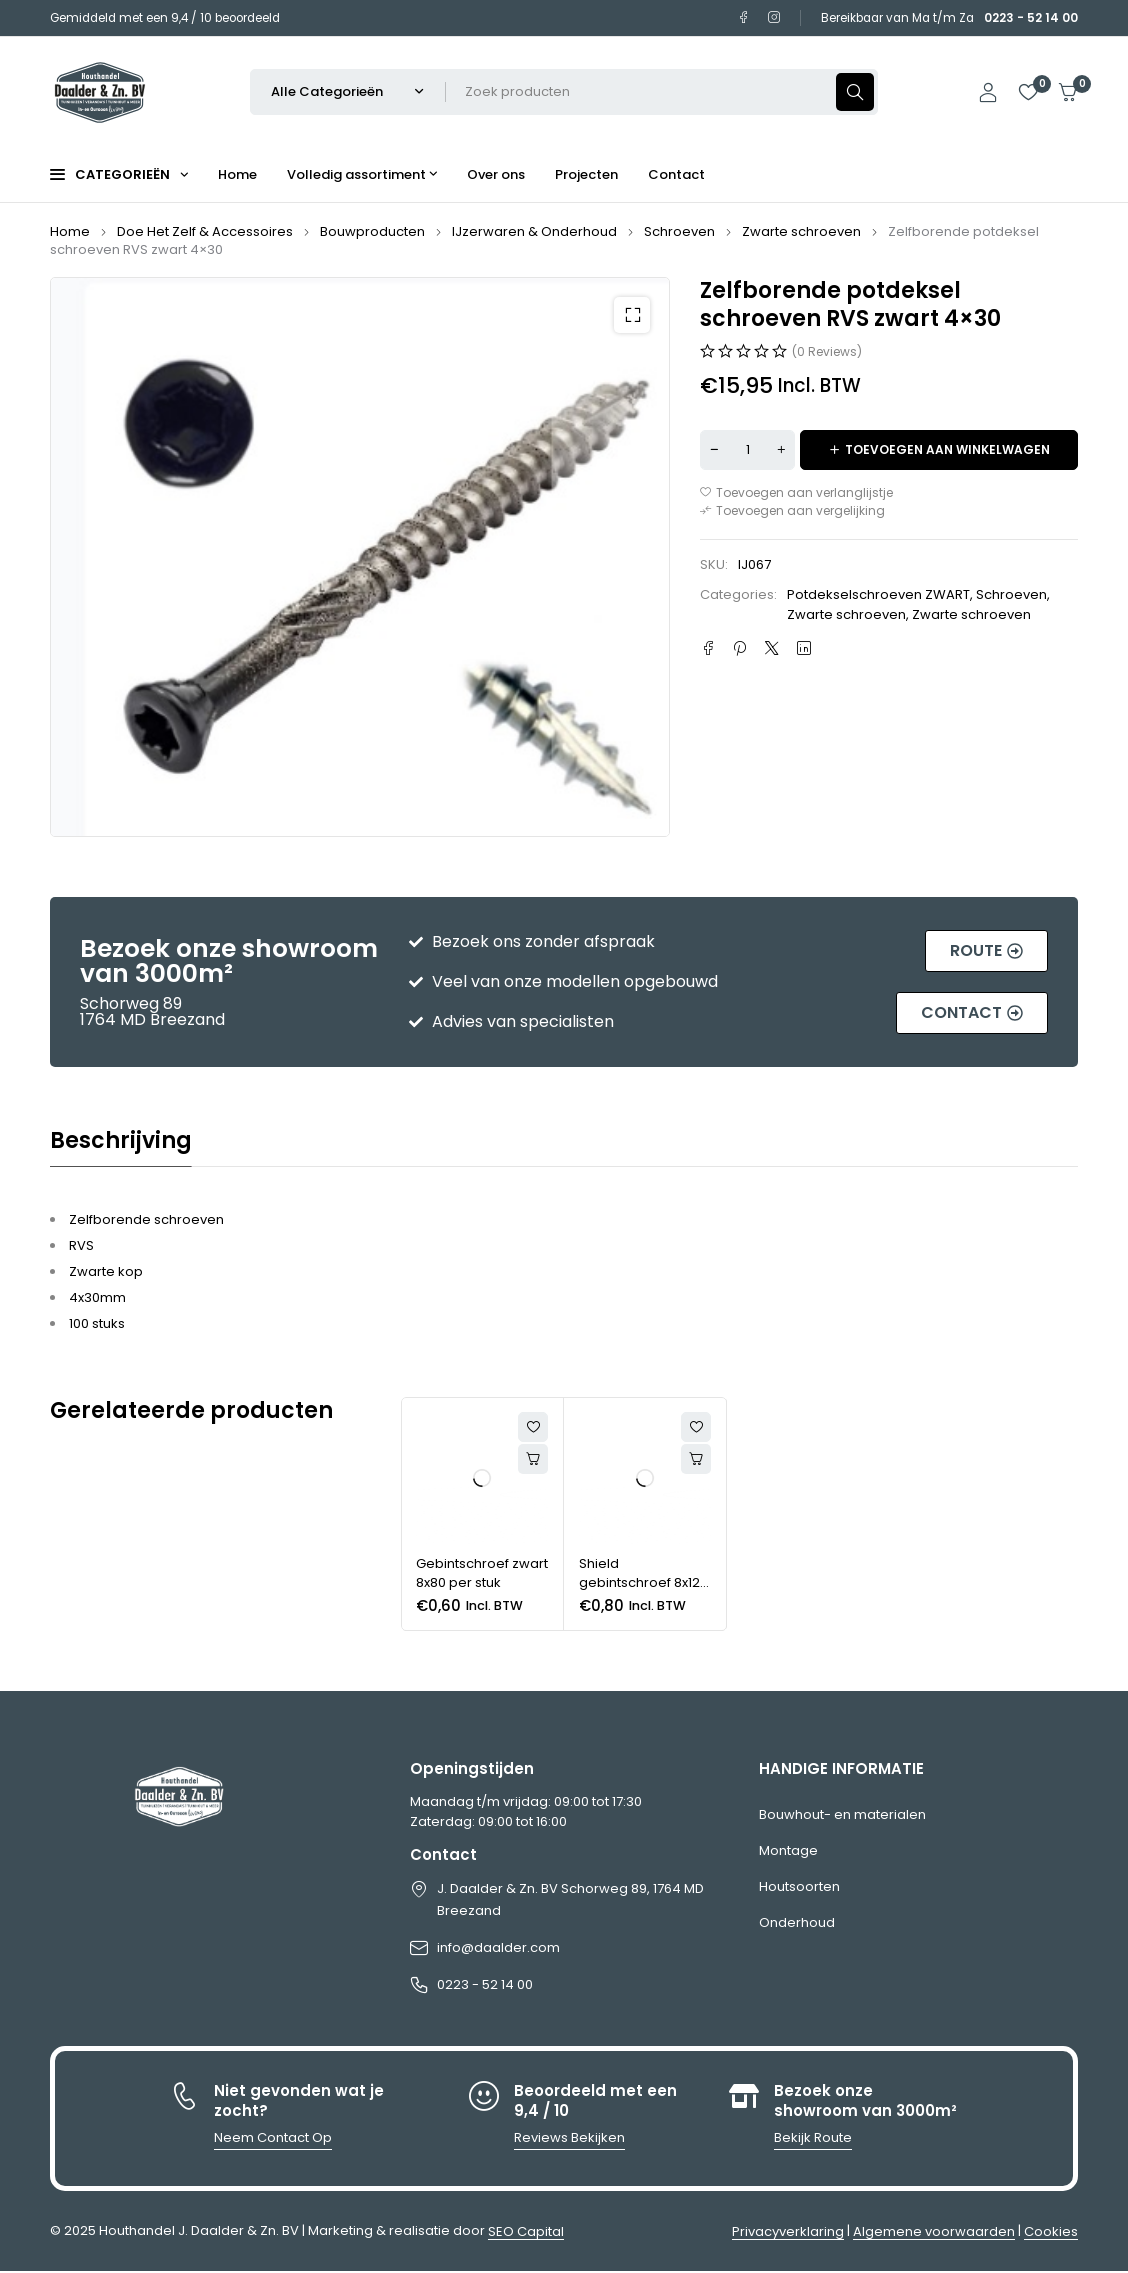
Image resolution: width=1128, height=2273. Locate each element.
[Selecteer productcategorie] (348, 92)
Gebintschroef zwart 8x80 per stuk (482, 1573)
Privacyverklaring (788, 2231)
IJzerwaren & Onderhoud (534, 231)
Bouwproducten (372, 231)
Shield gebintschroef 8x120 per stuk (643, 1583)
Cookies (1051, 2231)
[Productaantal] (747, 450)
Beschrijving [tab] (121, 1141)
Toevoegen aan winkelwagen (947, 449)
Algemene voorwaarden (934, 2231)
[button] (632, 315)
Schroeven (679, 231)
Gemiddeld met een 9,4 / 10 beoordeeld (165, 18)
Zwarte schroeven (801, 231)
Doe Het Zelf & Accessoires (205, 231)
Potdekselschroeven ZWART (878, 594)
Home (70, 231)
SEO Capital (526, 2231)
